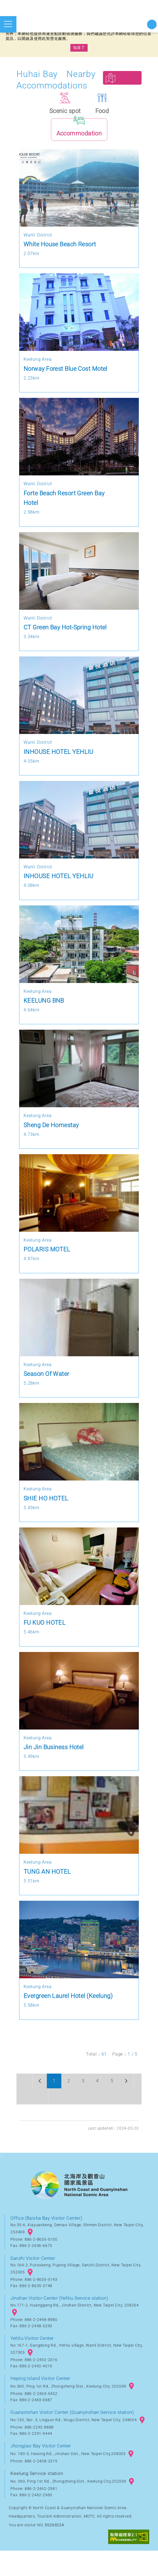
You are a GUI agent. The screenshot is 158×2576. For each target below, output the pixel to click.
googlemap (30, 2258)
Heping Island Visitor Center (41, 2403)
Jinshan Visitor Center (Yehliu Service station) (61, 2323)
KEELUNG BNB (44, 1008)
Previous (24, 2106)
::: (1, 2180)
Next (121, 2106)
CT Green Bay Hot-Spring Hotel (67, 635)
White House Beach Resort (61, 252)
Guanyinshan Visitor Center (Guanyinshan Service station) (74, 2437)
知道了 (79, 47)
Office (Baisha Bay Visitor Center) (47, 2243)
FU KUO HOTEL (45, 1631)
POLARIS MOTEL (47, 1257)
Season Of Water (47, 1381)
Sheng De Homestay (52, 1133)
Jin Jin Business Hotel (55, 1755)
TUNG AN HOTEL (48, 1879)
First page (24, 2090)
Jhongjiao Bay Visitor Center (42, 2471)
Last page (24, 2122)
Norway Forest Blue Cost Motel (67, 376)
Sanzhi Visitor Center (33, 2283)
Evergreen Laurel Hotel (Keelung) (70, 2004)
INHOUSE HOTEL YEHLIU (59, 759)
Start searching (152, 24)
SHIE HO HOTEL (47, 1506)
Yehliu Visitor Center (33, 2363)
